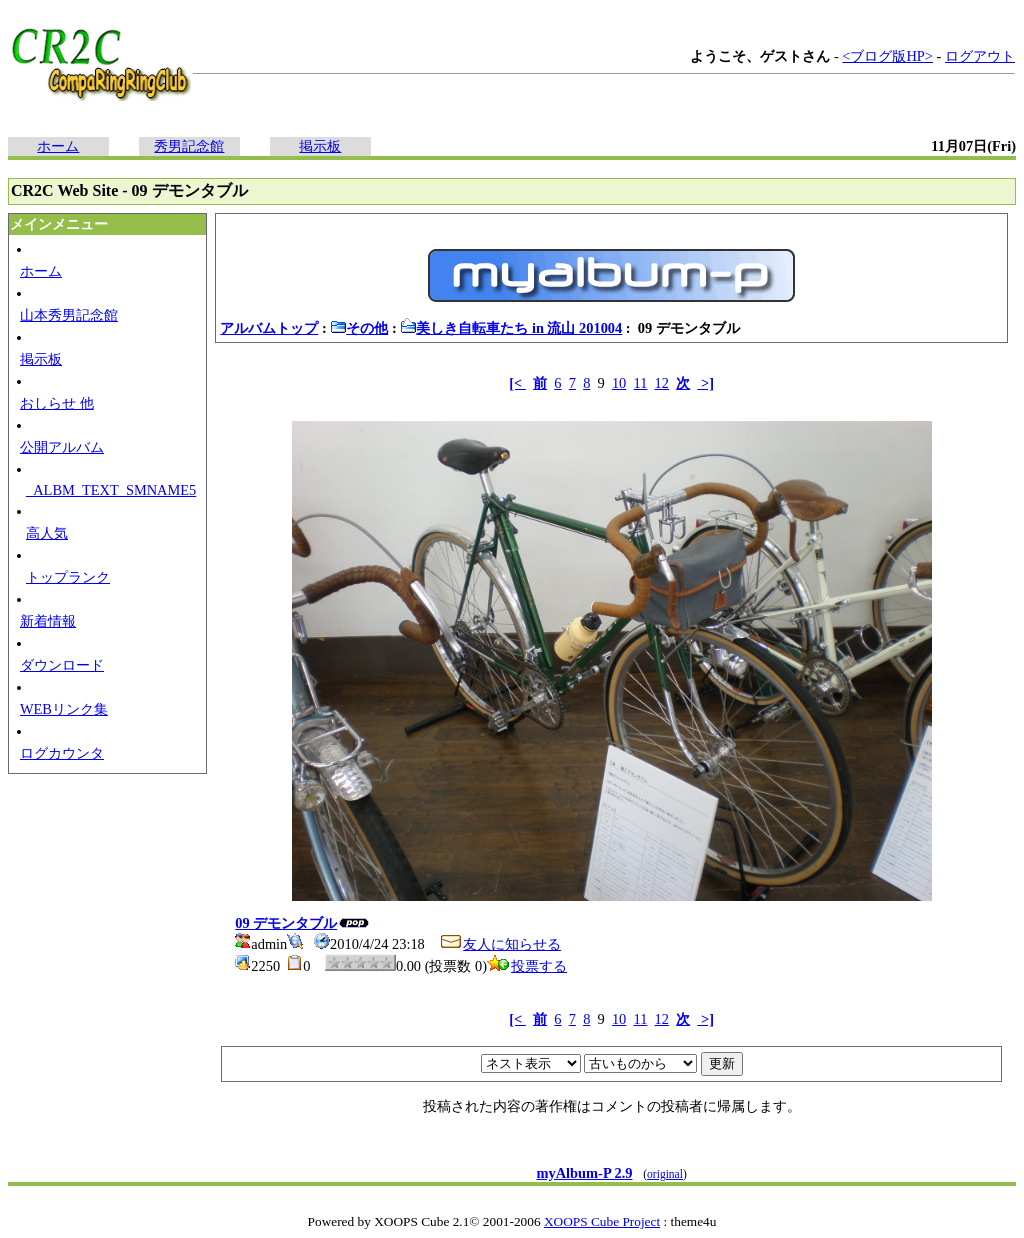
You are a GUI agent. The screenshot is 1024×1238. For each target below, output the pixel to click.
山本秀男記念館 (69, 315)
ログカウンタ (62, 753)
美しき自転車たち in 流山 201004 (511, 328)
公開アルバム (62, 447)
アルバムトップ (269, 328)
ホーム (58, 146)
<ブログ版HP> (887, 56)
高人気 (47, 533)
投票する (527, 966)
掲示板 (320, 146)
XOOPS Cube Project (602, 1221)
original (665, 1174)
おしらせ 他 (57, 403)
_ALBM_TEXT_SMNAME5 (111, 490)
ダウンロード (62, 665)
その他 (359, 328)
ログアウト (980, 56)
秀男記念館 (189, 146)
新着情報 (48, 621)
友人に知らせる (500, 944)
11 (641, 383)
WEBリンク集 (64, 709)
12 (662, 383)
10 (619, 383)
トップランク (68, 577)
